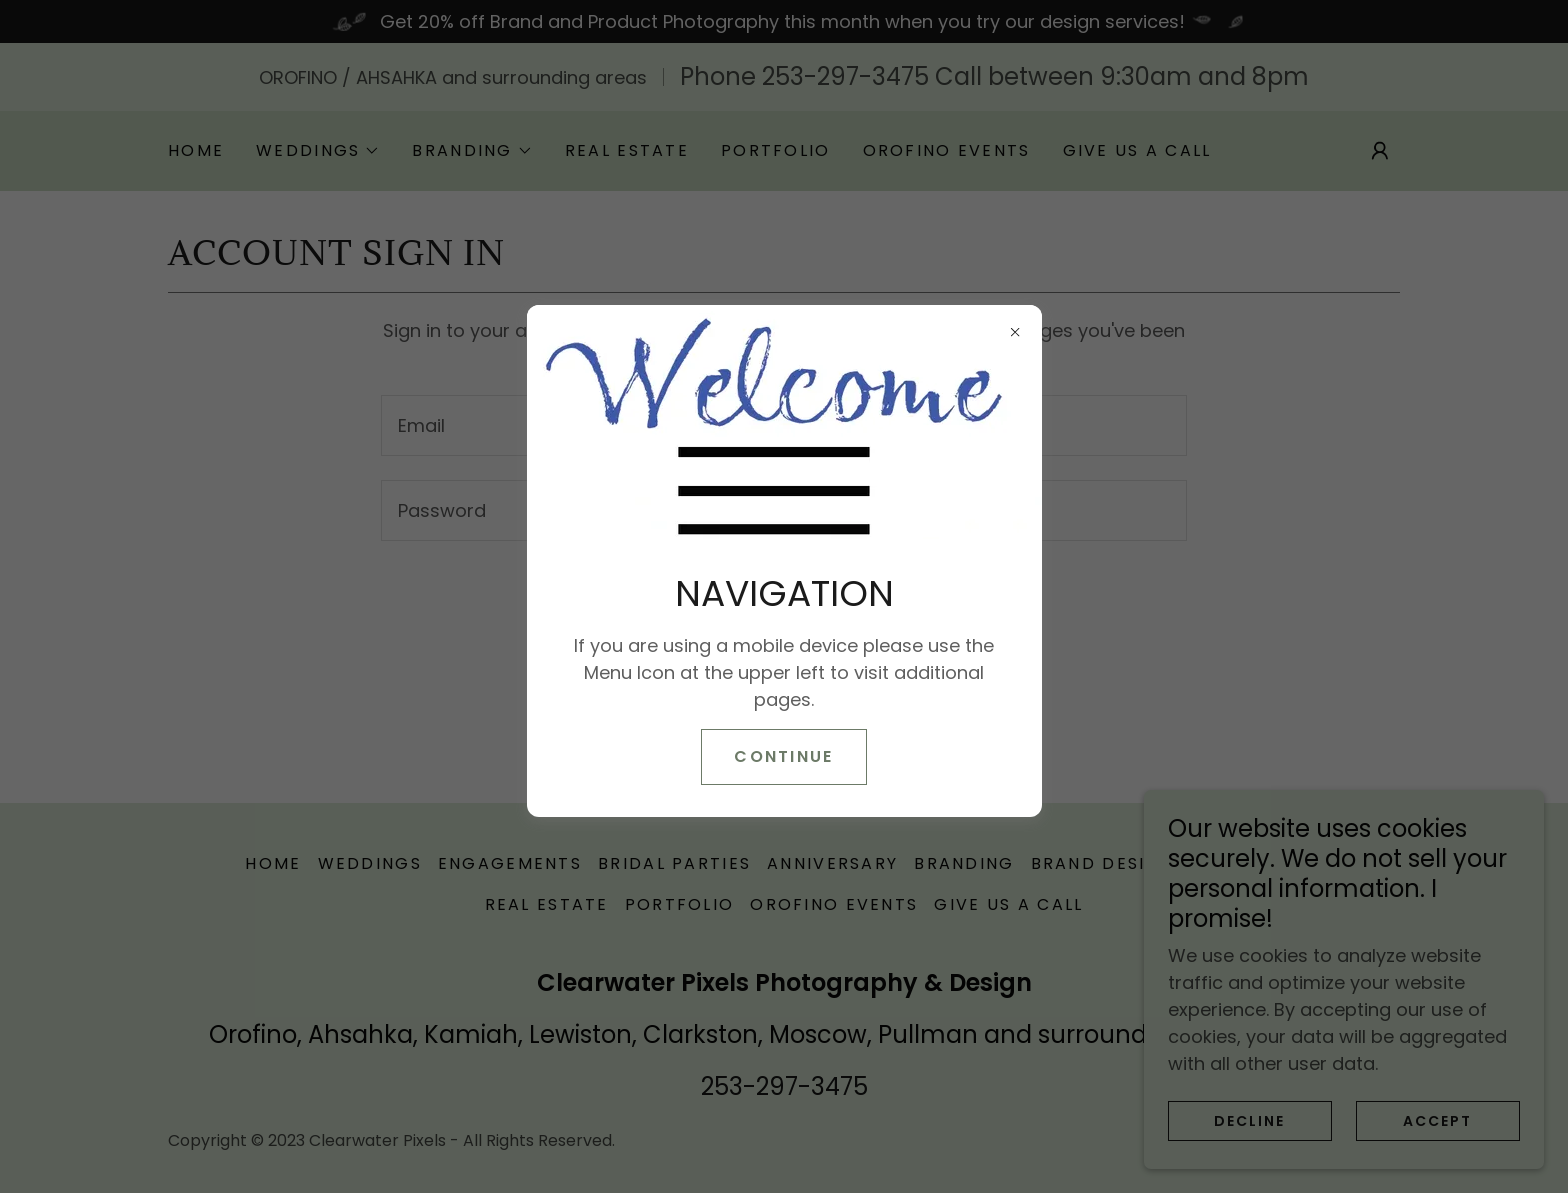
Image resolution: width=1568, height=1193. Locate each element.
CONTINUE (783, 756)
